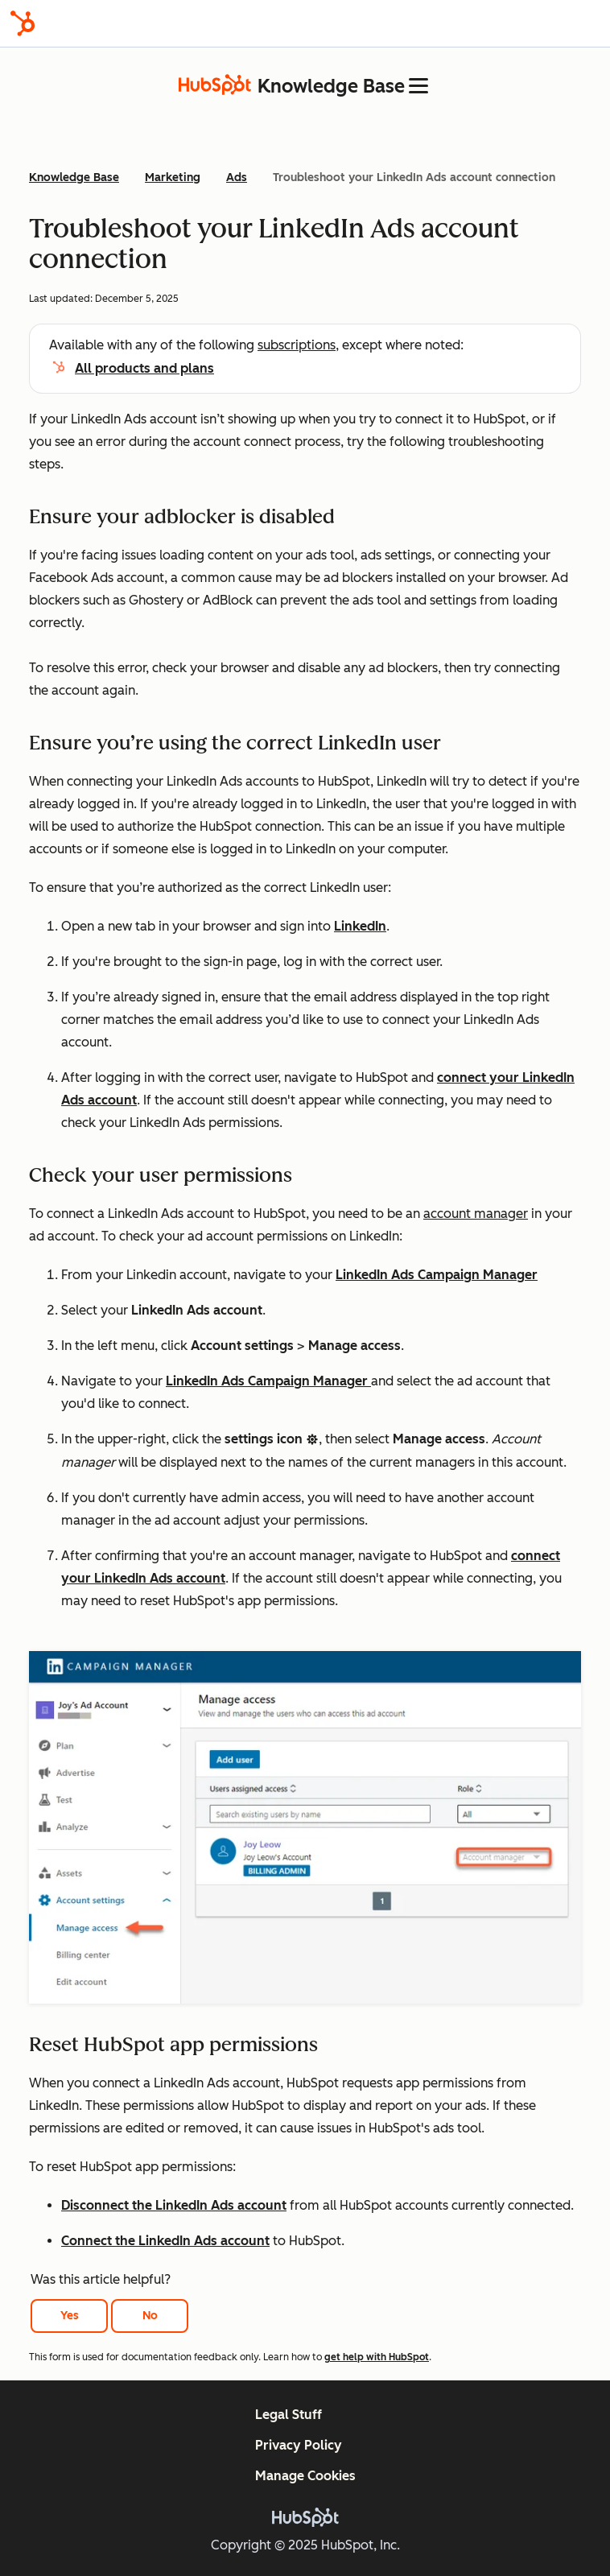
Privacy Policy (298, 2445)
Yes (69, 2315)
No (150, 2315)
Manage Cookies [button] (305, 2475)
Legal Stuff (288, 2414)
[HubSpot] (22, 23)
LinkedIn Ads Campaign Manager (437, 1274)
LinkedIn (360, 926)
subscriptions (297, 345)
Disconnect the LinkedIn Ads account (173, 2205)
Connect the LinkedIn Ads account (165, 2240)
